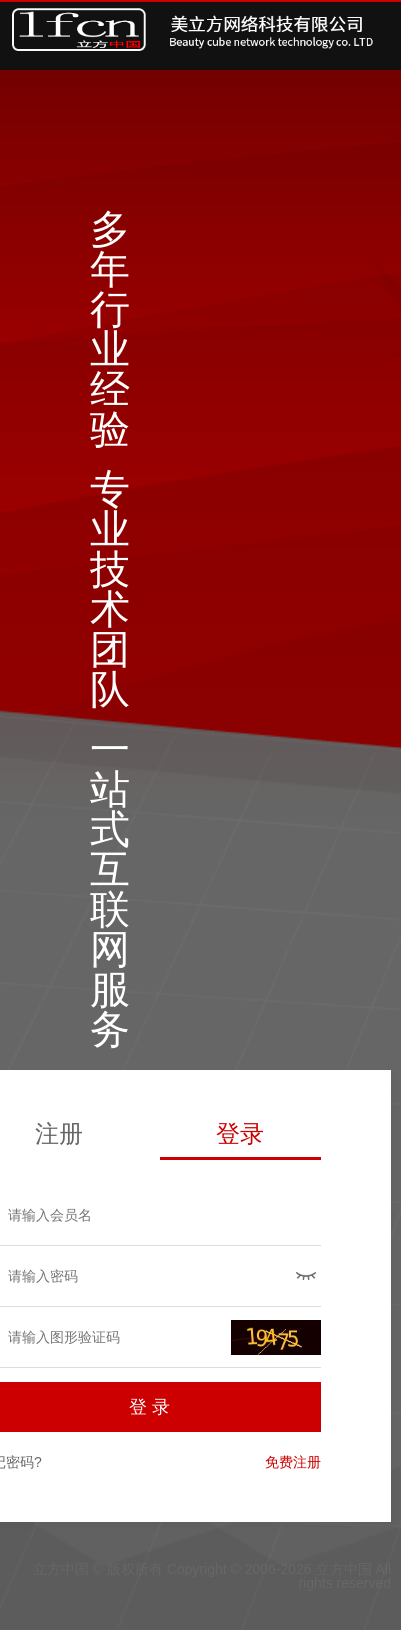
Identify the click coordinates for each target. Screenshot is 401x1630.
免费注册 (293, 1462)
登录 (240, 1133)
